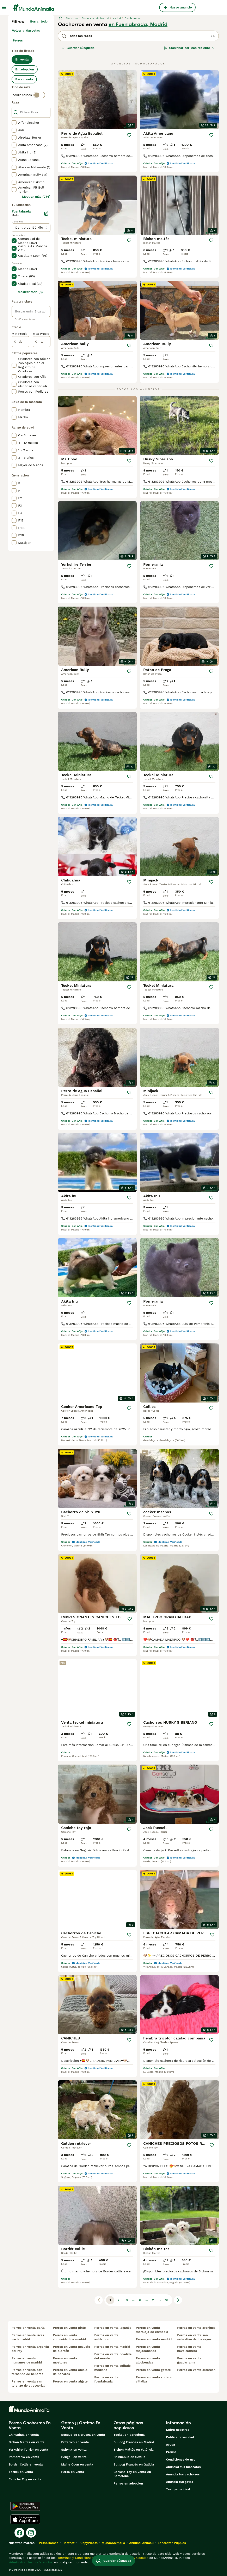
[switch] (39, 95)
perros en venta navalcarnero (189, 2349)
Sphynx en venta (74, 2449)
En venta (22, 59)
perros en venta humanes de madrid (27, 2360)
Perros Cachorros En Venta (30, 2425)
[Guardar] (129, 135)
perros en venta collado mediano (112, 2368)
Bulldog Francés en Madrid (134, 2442)
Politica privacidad (180, 2437)
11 (153, 2300)
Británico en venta (75, 2442)
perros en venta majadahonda (148, 2349)
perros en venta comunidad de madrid (69, 2337)
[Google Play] (25, 2506)
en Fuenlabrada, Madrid (138, 24)
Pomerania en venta (24, 2457)
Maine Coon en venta (77, 2464)
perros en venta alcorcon (196, 2370)
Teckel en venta (21, 2472)
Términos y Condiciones (75, 2558)
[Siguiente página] (178, 2300)
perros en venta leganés (112, 2328)
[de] (20, 341)
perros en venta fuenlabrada (106, 2379)
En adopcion (24, 69)
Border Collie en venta (26, 2464)
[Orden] (189, 48)
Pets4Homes (48, 2543)
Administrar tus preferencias (31, 2562)
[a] (41, 341)
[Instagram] (31, 2533)
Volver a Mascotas (26, 30)
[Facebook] (19, 2533)
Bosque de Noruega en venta (83, 2435)
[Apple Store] (25, 2519)
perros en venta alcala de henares (70, 2372)
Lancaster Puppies (172, 2543)
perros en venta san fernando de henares (27, 2372)
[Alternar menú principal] (4, 7)
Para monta (24, 79)
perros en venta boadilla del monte (113, 2356)
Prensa (171, 2452)
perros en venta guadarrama (189, 2360)
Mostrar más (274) (36, 196)
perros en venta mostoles (65, 2360)
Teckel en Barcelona (129, 2435)
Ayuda (170, 2445)
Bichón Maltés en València (134, 2449)
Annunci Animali (141, 2543)
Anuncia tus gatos (179, 2482)
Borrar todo (39, 21)
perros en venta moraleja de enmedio (152, 2330)
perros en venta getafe (153, 2370)
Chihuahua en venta (24, 2435)
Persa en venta (72, 2472)
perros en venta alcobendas (148, 2360)
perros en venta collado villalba (154, 2379)
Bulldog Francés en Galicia (134, 2464)
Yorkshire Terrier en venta (28, 2449)
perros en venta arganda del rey (30, 2349)
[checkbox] (14, 123)
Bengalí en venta (74, 2457)
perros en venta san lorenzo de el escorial (28, 2383)
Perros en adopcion (128, 2483)
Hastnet (68, 2543)
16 (166, 2300)
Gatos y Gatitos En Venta (80, 2425)
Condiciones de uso (180, 2459)
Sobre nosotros (177, 2430)
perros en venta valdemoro (106, 2337)
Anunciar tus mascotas (183, 2467)
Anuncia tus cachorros (183, 2474)
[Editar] (46, 213)
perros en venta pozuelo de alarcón (71, 2349)
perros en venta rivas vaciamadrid (28, 2337)
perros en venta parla (28, 2328)
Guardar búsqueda (78, 48)
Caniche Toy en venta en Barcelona (132, 2474)
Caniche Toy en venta (25, 2479)
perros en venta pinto (69, 2328)
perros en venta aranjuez (196, 2328)
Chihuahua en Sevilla (130, 2457)
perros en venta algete (70, 2381)
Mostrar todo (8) (30, 292)
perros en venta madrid (112, 2347)
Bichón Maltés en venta (26, 2442)
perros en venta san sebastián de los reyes (194, 2337)
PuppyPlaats (88, 2543)
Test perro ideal (178, 2489)
